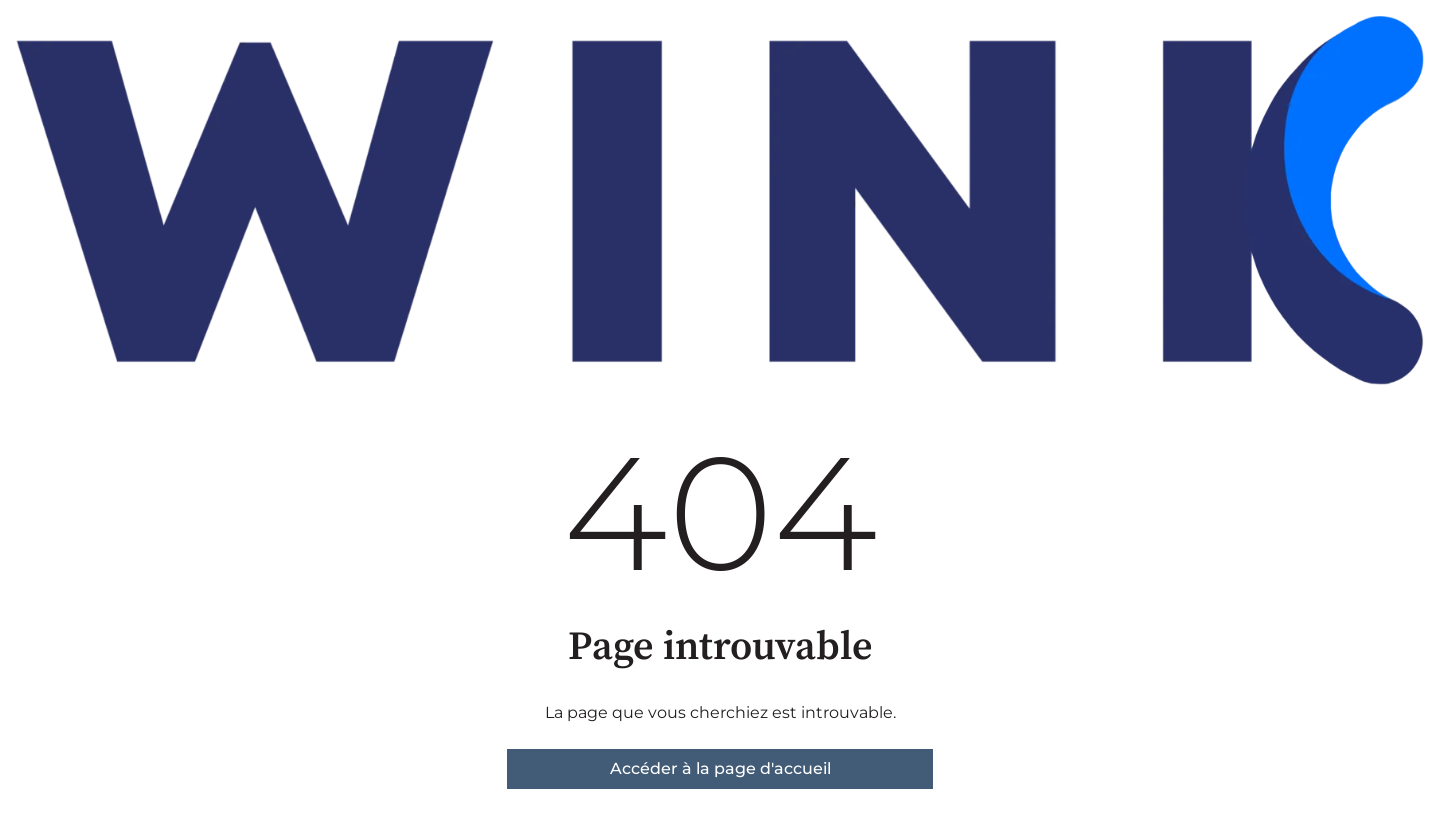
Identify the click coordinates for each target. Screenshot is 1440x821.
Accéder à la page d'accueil (720, 768)
